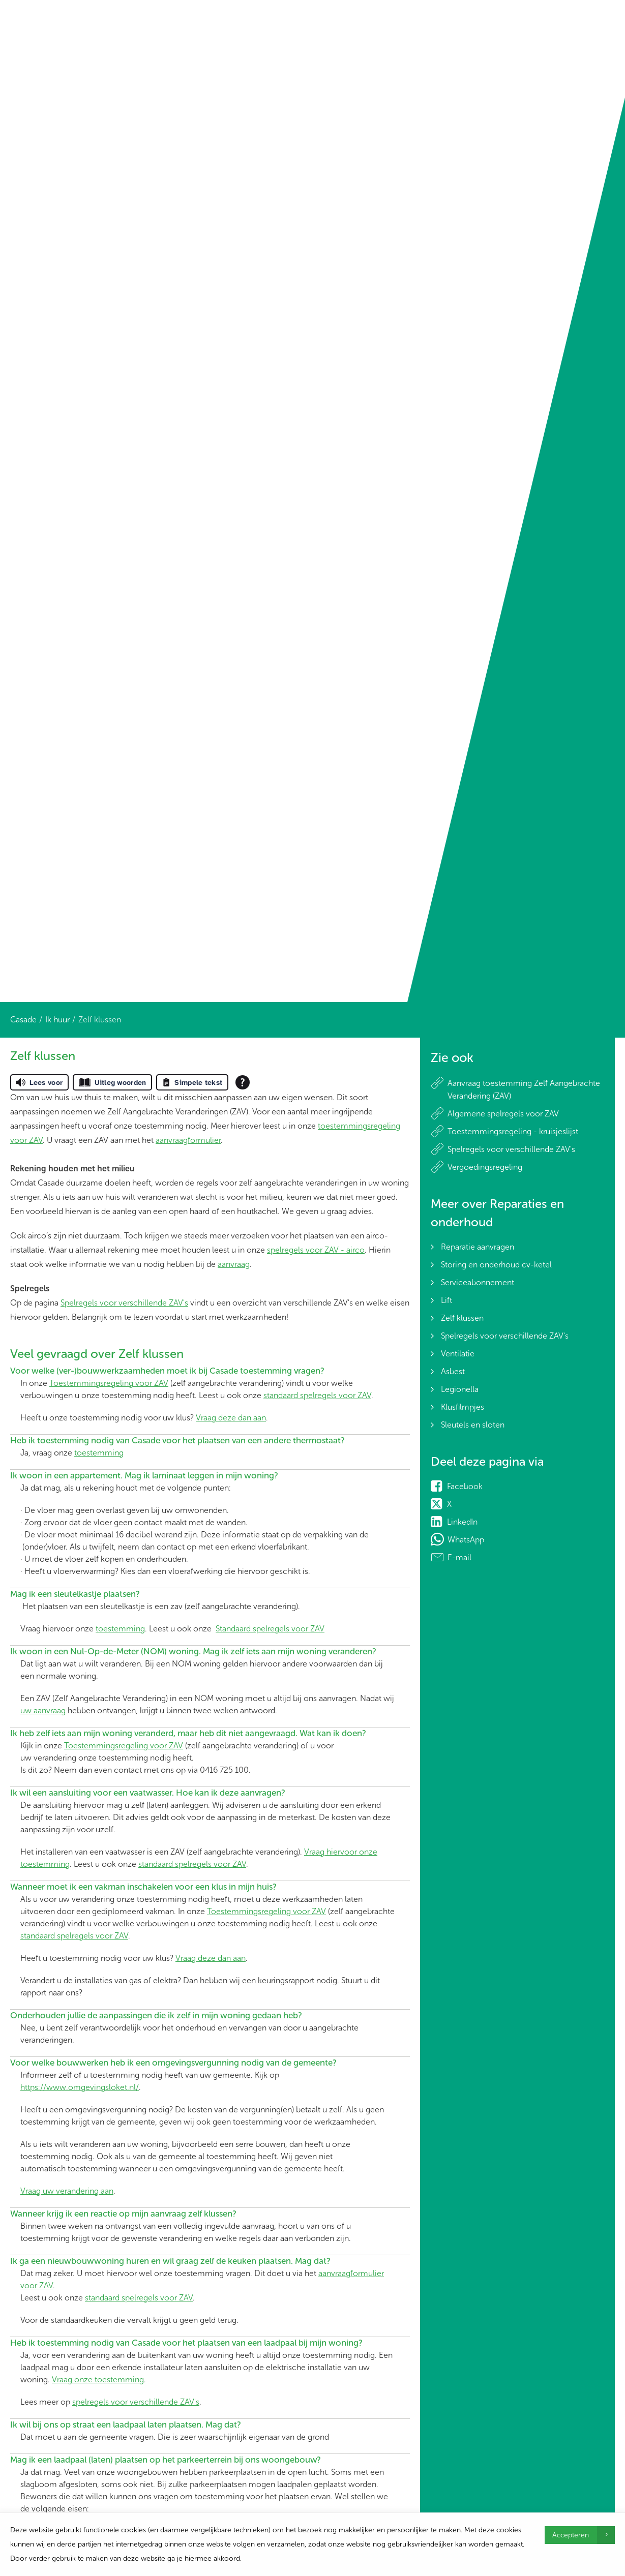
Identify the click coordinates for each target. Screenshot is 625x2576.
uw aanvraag (43, 1710)
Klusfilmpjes (462, 1407)
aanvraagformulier (188, 1140)
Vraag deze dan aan (231, 1417)
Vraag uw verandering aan (66, 2191)
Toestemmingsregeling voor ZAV (108, 1383)
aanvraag (234, 1264)
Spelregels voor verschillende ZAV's (124, 1303)
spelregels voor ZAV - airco (316, 1250)
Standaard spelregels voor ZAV (270, 1628)
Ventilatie (457, 1353)
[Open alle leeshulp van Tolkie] (242, 1082)
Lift (446, 1300)
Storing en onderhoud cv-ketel (496, 1264)
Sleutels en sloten (472, 1425)
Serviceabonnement (477, 1282)
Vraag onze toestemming (98, 2379)
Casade (23, 1019)
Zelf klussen (462, 1318)
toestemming (99, 1453)
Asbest (453, 1371)
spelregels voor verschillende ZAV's (135, 2402)
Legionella (460, 1389)
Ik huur (57, 1019)
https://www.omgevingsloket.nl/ (79, 2087)
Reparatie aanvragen (477, 1247)
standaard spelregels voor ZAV (317, 1395)
